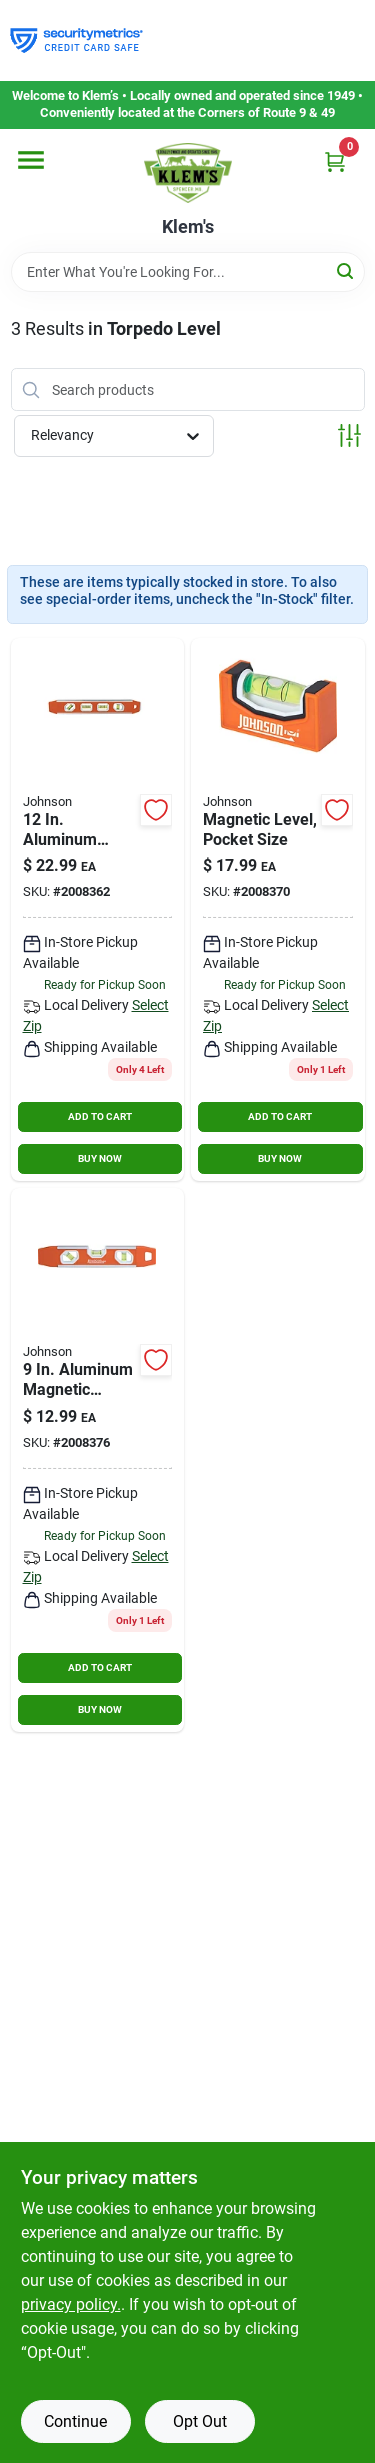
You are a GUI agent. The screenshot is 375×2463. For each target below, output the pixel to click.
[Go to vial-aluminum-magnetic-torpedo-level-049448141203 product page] (98, 1460)
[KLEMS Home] (188, 173)
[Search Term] (188, 272)
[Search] (346, 270)
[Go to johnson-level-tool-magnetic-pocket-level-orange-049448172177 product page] (278, 910)
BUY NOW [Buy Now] (100, 1158)
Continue (75, 2421)
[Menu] (31, 160)
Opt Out (200, 2421)
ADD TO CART (100, 1116)
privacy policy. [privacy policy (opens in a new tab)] (71, 2304)
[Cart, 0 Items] (335, 161)
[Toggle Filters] (349, 435)
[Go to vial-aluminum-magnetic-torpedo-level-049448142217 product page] (98, 910)
